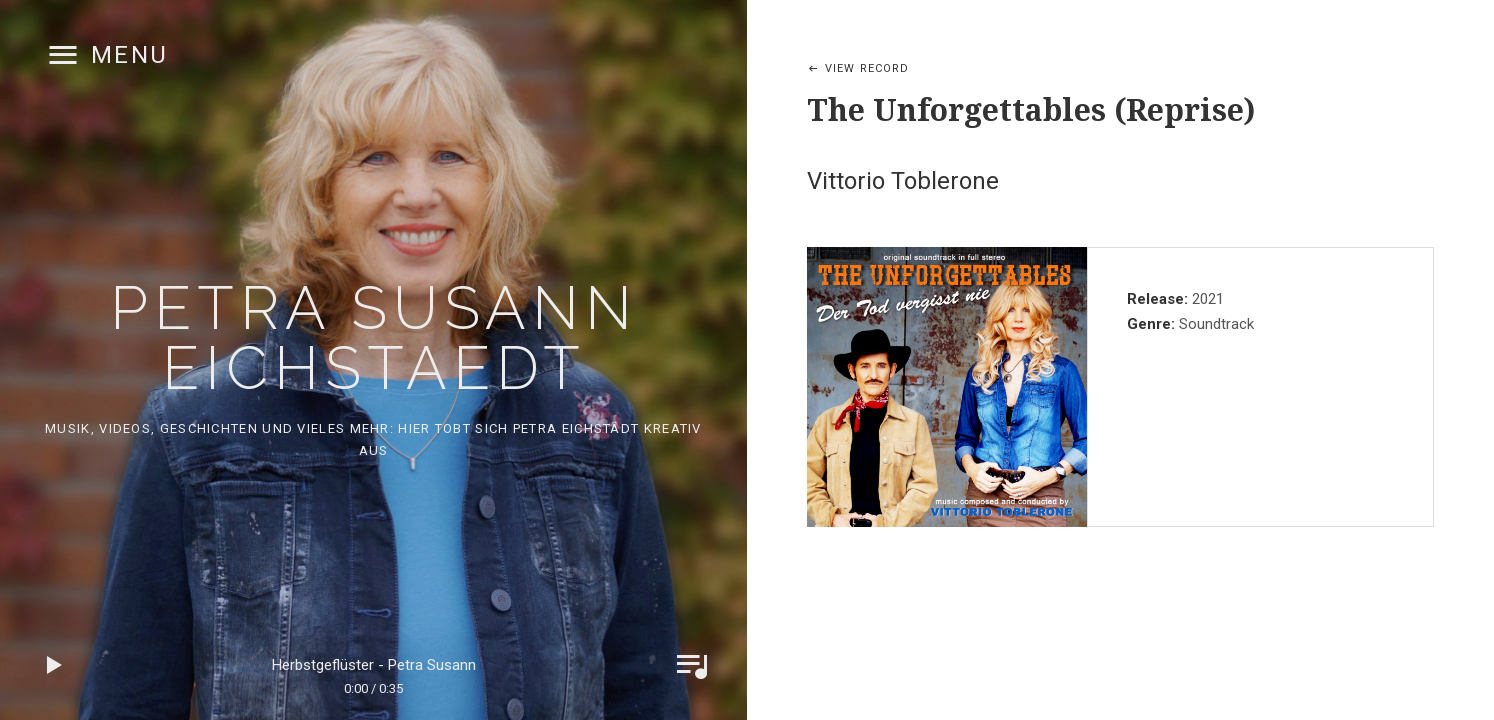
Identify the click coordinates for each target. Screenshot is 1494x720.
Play (55, 665)
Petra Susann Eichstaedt (374, 338)
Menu (130, 55)
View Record (867, 68)
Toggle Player (692, 665)
